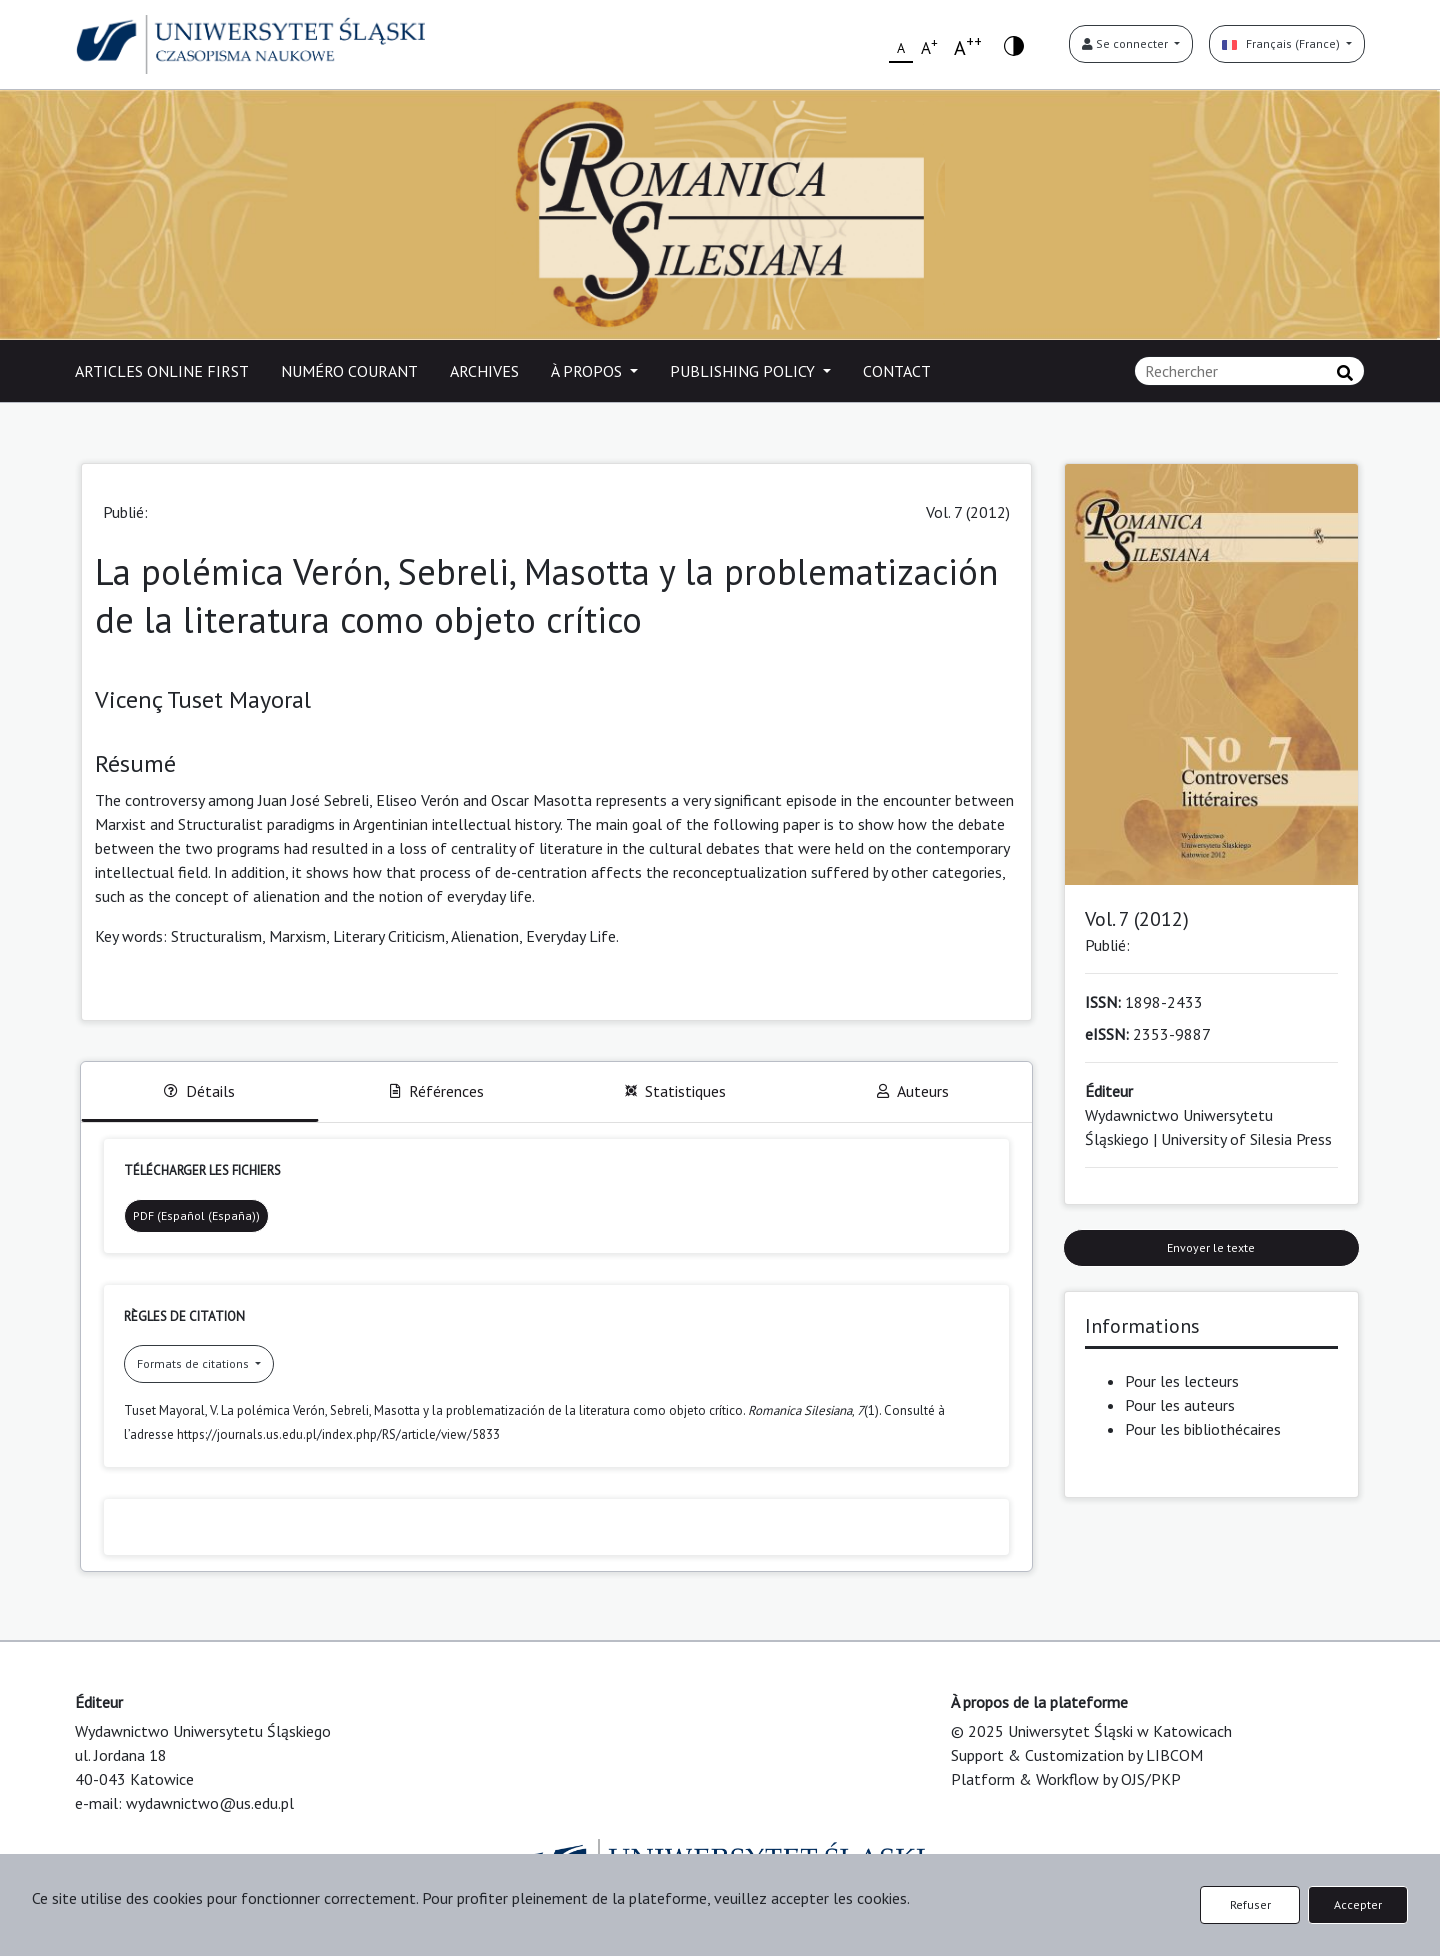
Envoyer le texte (1211, 1247)
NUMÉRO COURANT (349, 371)
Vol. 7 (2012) (968, 512)
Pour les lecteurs (1182, 1381)
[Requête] (1249, 371)
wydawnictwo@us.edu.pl (210, 1803)
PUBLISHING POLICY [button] (744, 371)
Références (437, 1091)
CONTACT (897, 371)
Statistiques (675, 1091)
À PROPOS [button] (588, 371)
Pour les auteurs (1180, 1405)
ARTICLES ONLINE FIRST (162, 371)
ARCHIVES (484, 371)
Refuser (1250, 1904)
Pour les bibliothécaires (1203, 1429)
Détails (199, 1091)
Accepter (1358, 1904)
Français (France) (1282, 43)
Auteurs (913, 1091)
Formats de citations (194, 1363)
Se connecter (1126, 43)
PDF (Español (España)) (196, 1215)
